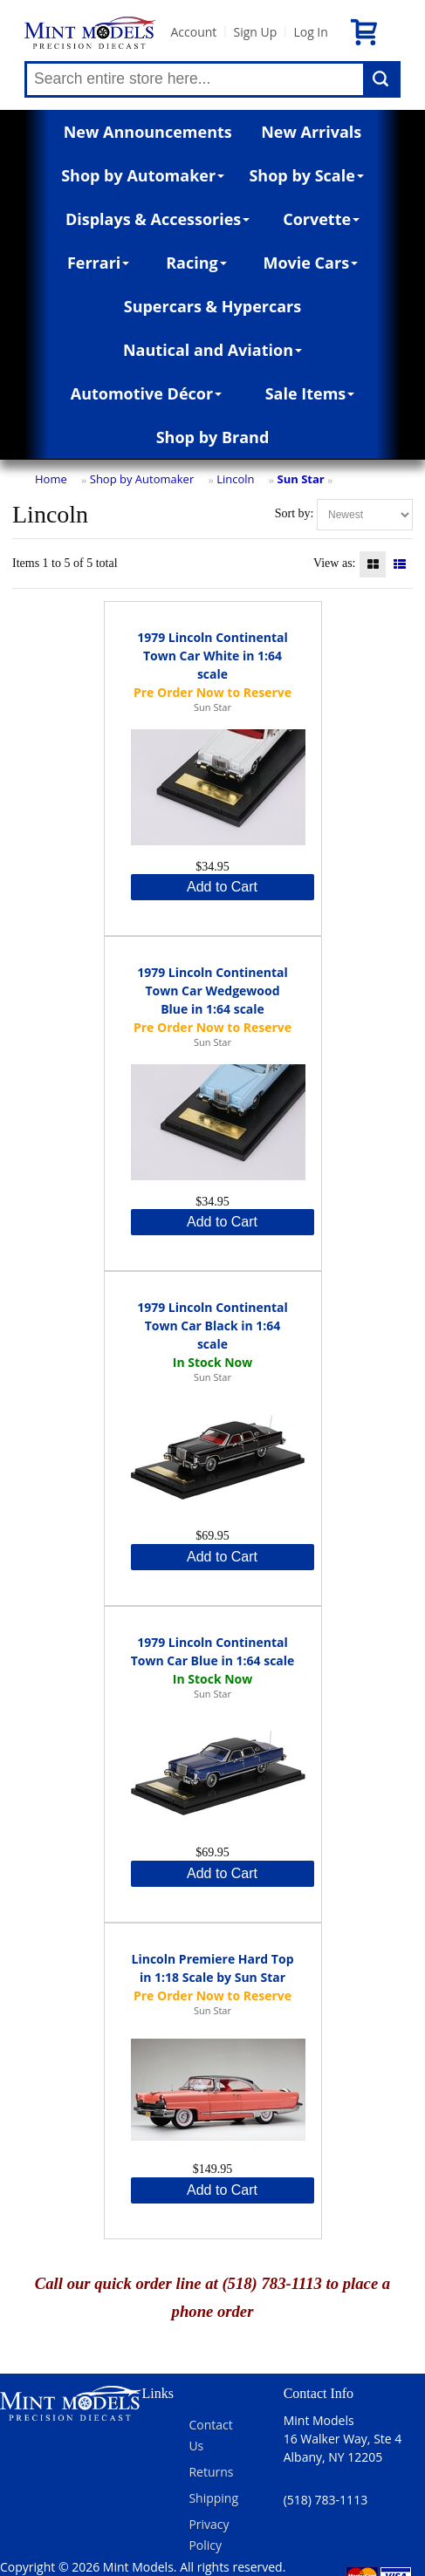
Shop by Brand (213, 437)
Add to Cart (222, 886)
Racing (196, 262)
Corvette (321, 218)
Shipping (213, 2498)
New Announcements (148, 131)
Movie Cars (310, 262)
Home (51, 479)
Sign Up (255, 32)
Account (193, 32)
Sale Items (310, 393)
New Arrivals (311, 131)
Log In (310, 32)
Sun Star (301, 479)
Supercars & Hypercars (213, 306)
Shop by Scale (306, 175)
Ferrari (98, 262)
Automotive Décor (146, 393)
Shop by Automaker (142, 175)
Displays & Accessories (157, 218)
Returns (211, 2471)
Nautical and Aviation (212, 349)
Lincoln (235, 479)
